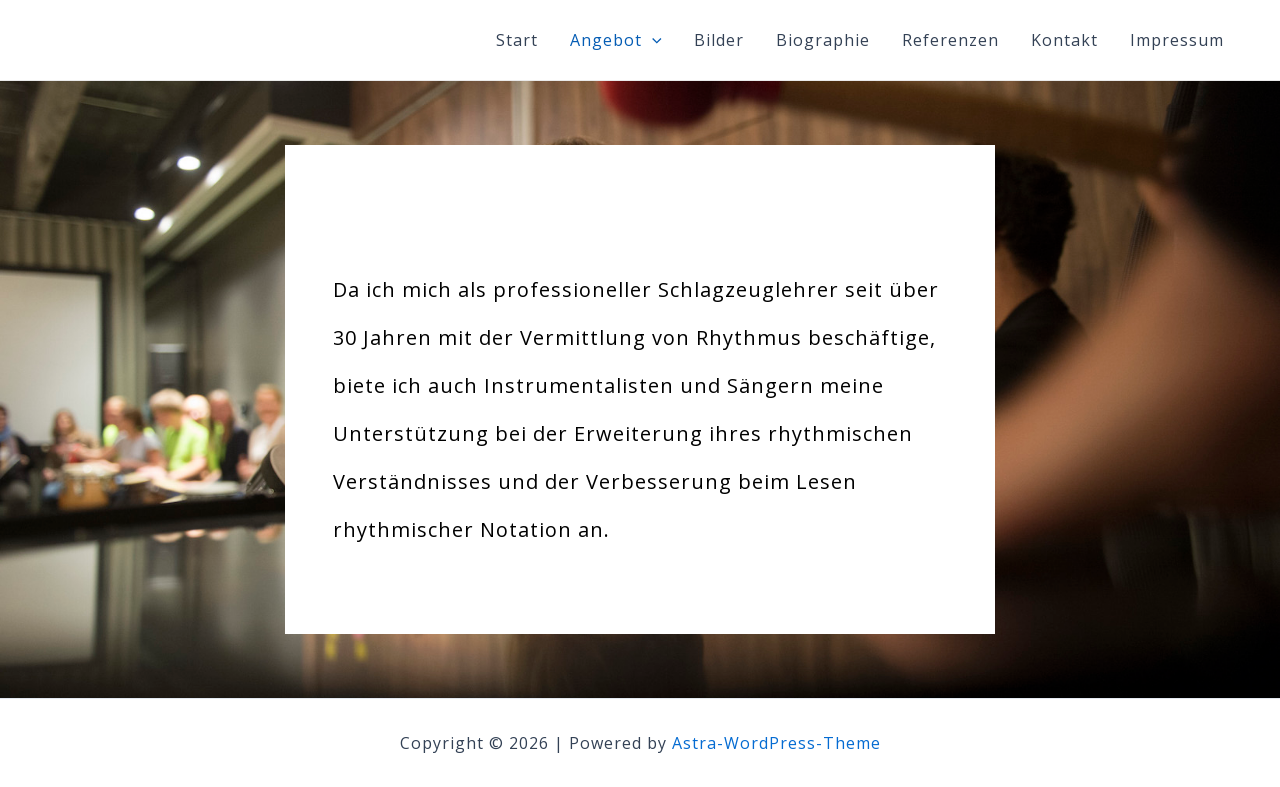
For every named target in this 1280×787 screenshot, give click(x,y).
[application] (652, 40)
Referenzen (950, 40)
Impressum (1177, 40)
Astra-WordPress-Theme (776, 743)
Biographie (823, 40)
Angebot (616, 40)
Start (517, 40)
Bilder (719, 40)
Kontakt (1064, 40)
